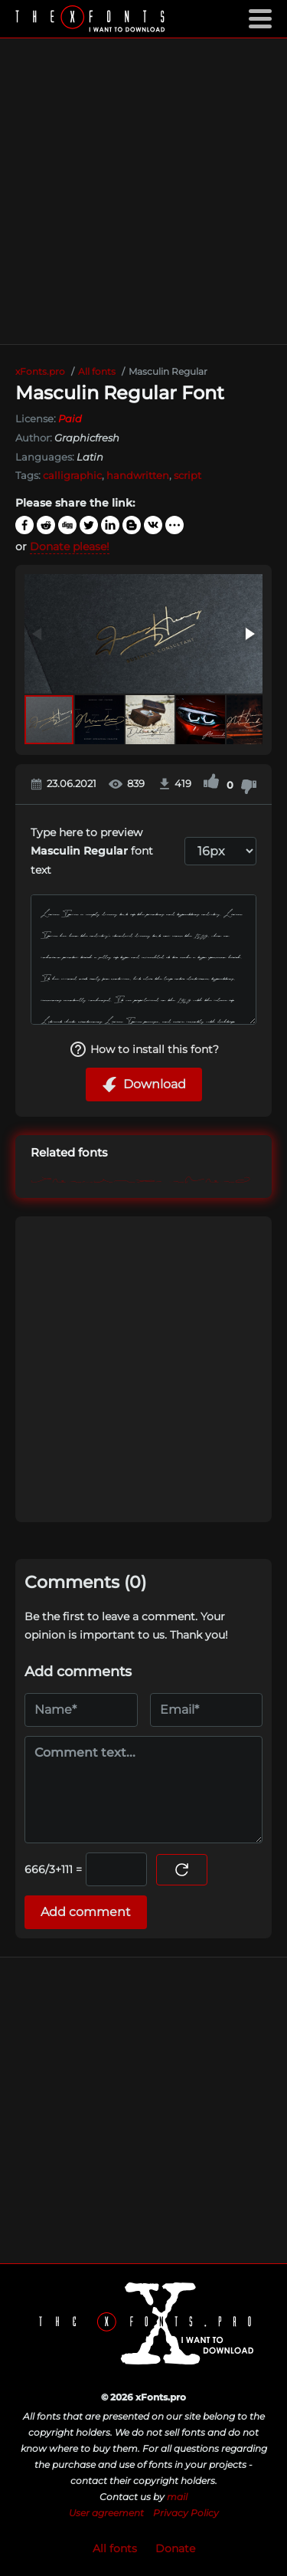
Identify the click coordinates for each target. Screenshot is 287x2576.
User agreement (106, 2513)
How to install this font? (144, 1049)
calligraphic (72, 475)
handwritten (137, 475)
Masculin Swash (140, 1178)
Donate (175, 2548)
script (187, 475)
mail (177, 2496)
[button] (248, 634)
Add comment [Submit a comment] (86, 1912)
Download (144, 1084)
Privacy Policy (186, 2513)
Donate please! (69, 546)
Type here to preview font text (92, 851)
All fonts (115, 2548)
